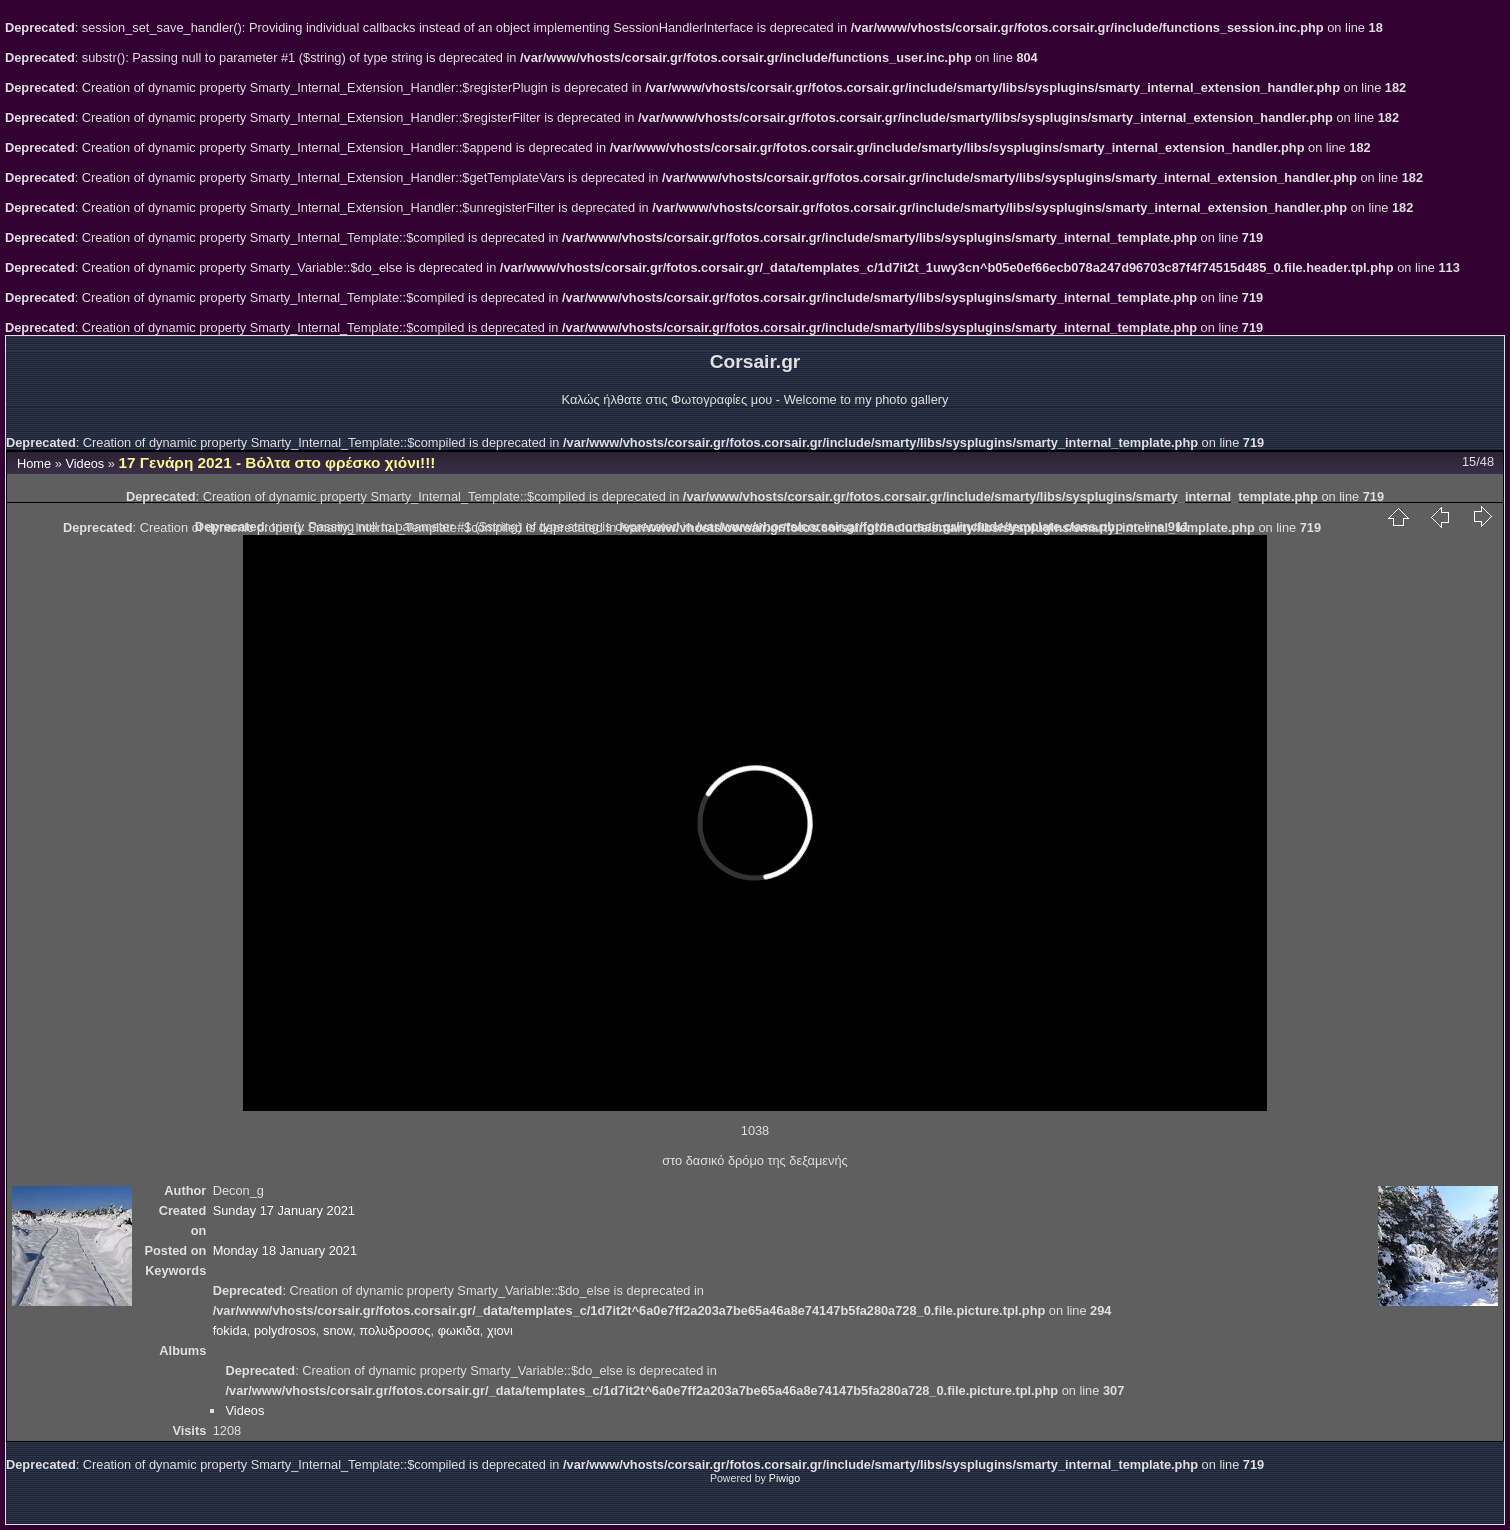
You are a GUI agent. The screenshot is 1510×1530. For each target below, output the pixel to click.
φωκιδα (459, 1330)
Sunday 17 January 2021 (284, 1210)
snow (337, 1330)
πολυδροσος (394, 1330)
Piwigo (784, 1478)
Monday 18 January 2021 (285, 1250)
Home (34, 463)
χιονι (500, 1330)
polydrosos (285, 1330)
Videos (84, 463)
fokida (230, 1330)
